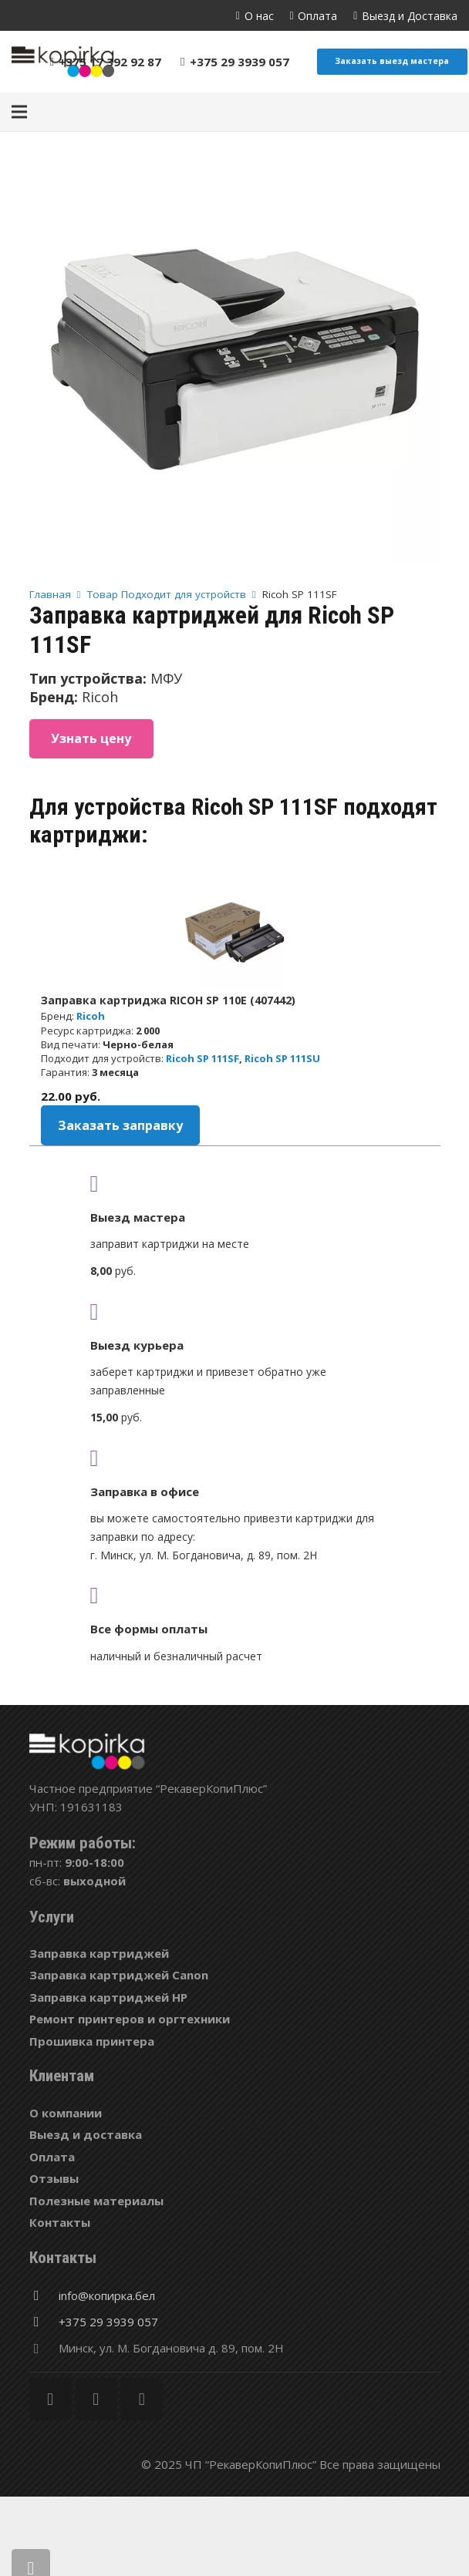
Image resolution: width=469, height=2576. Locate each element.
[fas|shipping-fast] (235, 1311)
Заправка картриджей (99, 1953)
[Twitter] (96, 2399)
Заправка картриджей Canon (118, 1974)
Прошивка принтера (91, 2041)
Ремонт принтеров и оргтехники (129, 2018)
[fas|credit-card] (235, 1595)
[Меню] (19, 111)
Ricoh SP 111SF (202, 1058)
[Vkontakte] (141, 2399)
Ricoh (90, 1016)
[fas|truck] (235, 1183)
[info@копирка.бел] (44, 2295)
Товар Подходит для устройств (166, 594)
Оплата (52, 2156)
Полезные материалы (96, 2200)
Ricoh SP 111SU (282, 1058)
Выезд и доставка (85, 2134)
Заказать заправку (120, 1125)
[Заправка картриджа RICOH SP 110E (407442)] (234, 932)
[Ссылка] (63, 61)
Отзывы (54, 2178)
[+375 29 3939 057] (44, 2321)
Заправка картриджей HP (108, 1997)
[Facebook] (50, 2399)
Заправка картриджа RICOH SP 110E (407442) (168, 1000)
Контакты (59, 2222)
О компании (65, 2112)
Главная (50, 594)
